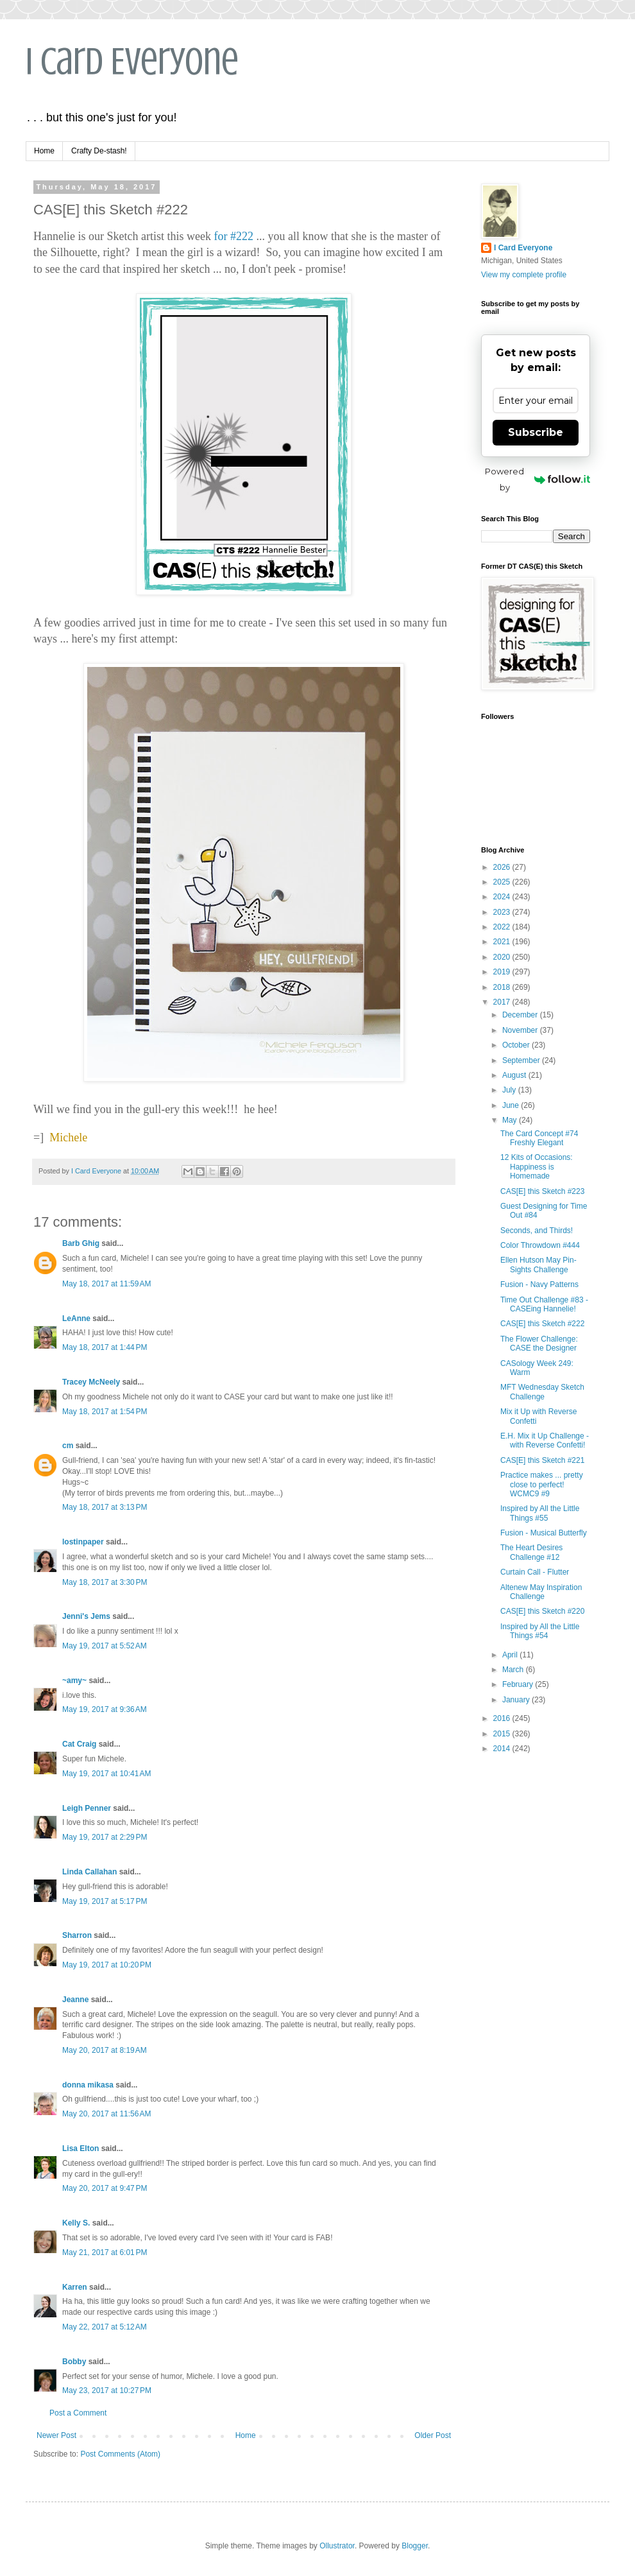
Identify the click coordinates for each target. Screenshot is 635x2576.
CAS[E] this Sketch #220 (542, 1611)
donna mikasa (88, 2084)
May (510, 1120)
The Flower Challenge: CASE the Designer (539, 1344)
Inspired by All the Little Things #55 (539, 1513)
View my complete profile (523, 274)
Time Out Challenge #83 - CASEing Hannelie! (544, 1304)
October (517, 1045)
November (521, 1030)
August (515, 1075)
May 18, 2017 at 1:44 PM (104, 1347)
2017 (502, 1002)
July (510, 1089)
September (522, 1060)
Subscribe (535, 432)
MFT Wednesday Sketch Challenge (542, 1392)
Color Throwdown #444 (540, 1245)
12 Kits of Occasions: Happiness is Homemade (536, 1166)
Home (44, 150)
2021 (502, 941)
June (511, 1105)
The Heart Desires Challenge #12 (531, 1552)
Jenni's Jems (86, 1616)
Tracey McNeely (91, 1382)
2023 (502, 912)
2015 (502, 1733)
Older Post (432, 2435)
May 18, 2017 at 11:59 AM (106, 1283)
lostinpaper (83, 1541)
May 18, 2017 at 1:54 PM (104, 1411)
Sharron (77, 1935)
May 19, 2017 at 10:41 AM (106, 1773)
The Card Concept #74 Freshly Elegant (539, 1138)
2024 (502, 896)
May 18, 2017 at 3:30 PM (104, 1582)
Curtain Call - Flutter (534, 1572)
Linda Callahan (89, 1871)
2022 (502, 926)
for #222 (233, 236)
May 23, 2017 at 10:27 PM (106, 2390)
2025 (502, 881)
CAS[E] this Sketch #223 (542, 1191)
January (517, 1699)
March (514, 1669)
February (518, 1684)
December (521, 1014)
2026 (502, 867)
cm (67, 1445)
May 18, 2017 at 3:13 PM (104, 1507)
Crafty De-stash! (99, 150)
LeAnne (76, 1318)
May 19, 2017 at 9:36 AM (104, 1709)
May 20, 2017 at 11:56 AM (106, 2113)
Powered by (537, 479)
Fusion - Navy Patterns (539, 1284)
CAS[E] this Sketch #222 (542, 1323)
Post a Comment (77, 2412)
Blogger (415, 2545)
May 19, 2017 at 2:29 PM (104, 1837)
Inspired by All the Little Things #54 (539, 1631)
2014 (502, 1748)
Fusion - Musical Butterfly (543, 1532)
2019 (502, 971)
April (511, 1654)
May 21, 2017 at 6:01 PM (104, 2252)
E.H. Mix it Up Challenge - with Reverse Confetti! (544, 1440)
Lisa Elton (80, 2148)
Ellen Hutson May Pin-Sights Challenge (538, 1265)
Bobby (74, 2361)
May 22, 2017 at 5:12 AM (104, 2326)
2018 (502, 987)
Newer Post (56, 2435)
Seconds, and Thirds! (536, 1230)
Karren (74, 2287)
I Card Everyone (132, 61)
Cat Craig (79, 1744)
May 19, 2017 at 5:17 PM (104, 1901)
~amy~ (74, 1680)
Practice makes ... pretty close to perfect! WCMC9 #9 (541, 1484)
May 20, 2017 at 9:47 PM (104, 2188)
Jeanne (75, 1999)
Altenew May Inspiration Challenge (541, 1592)
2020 (502, 957)
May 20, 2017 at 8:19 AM (104, 2050)
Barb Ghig (80, 1243)
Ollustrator (337, 2545)
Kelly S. (76, 2222)
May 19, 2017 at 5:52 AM (104, 1645)
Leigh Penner (86, 1808)
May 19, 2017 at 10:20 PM (106, 1964)
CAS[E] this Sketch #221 (542, 1460)
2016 (502, 1718)
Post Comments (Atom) (120, 2454)
